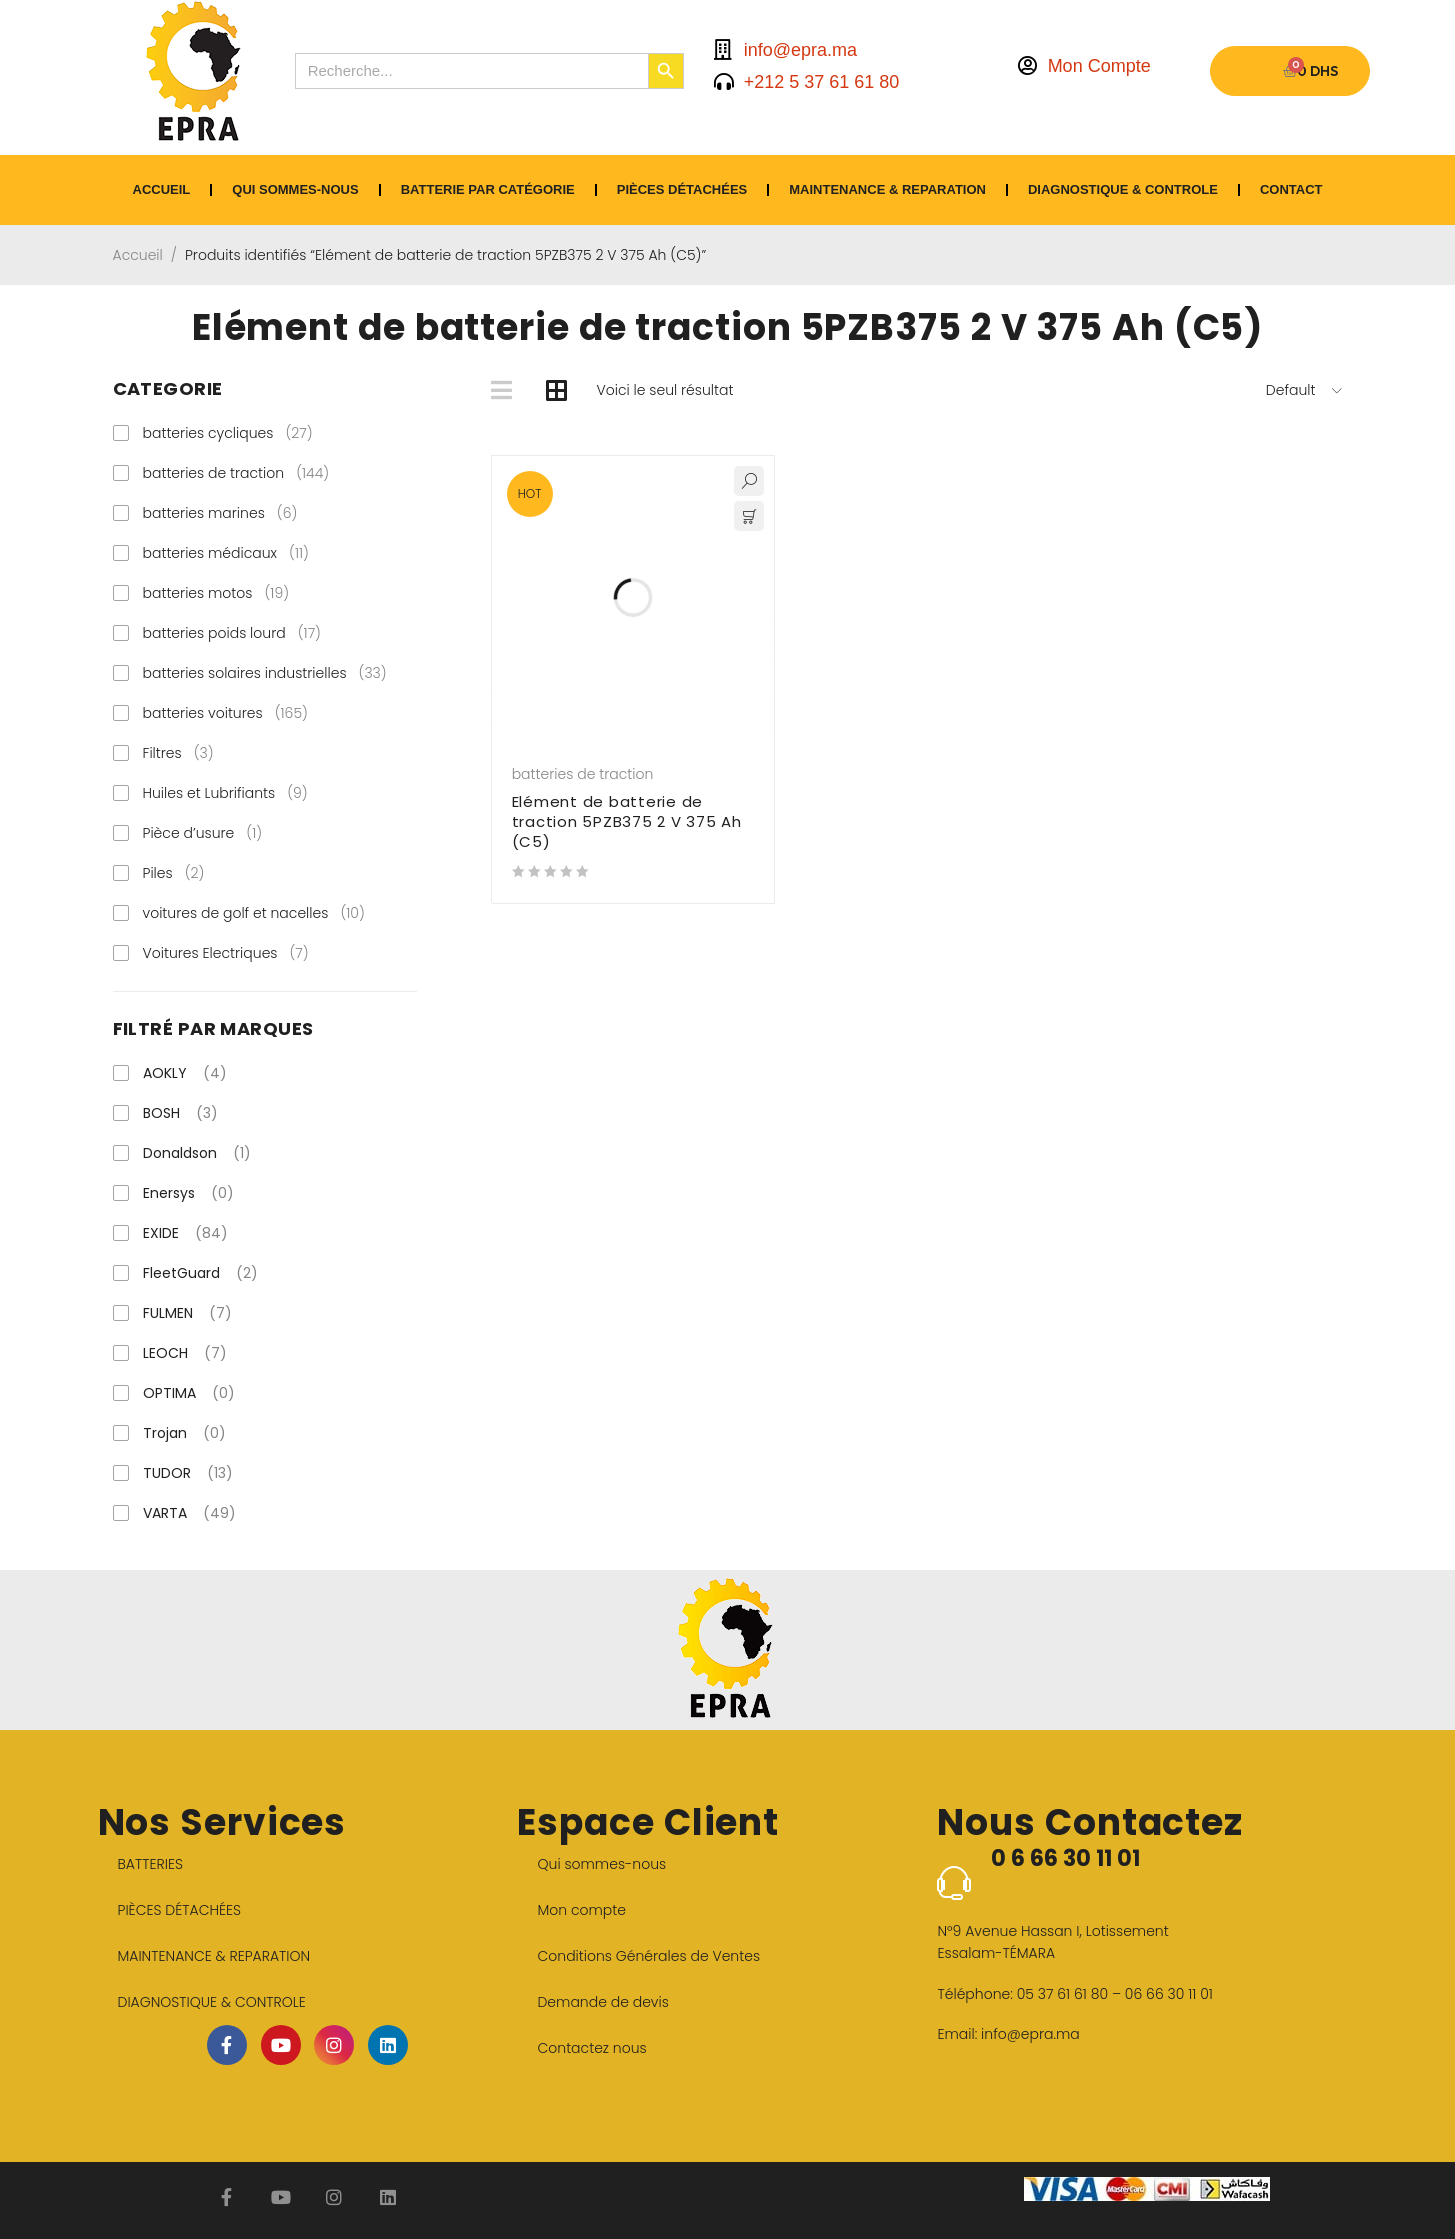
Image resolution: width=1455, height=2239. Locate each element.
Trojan (184, 1433)
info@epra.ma (1030, 2034)
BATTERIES (151, 1864)
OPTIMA (189, 1393)
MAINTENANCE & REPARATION (887, 189)
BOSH (180, 1113)
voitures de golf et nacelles (254, 913)
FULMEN (187, 1313)
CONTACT (1291, 189)
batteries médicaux (226, 553)
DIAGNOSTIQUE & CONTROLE (1123, 189)
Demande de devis (602, 2002)
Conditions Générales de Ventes (648, 1956)
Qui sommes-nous (295, 189)
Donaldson (197, 1153)
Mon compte (581, 1910)
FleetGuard (200, 1273)
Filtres (178, 753)
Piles (174, 873)
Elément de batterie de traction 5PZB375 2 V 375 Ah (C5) (627, 821)
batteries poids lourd (232, 633)
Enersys (188, 1193)
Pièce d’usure (203, 833)
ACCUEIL (162, 189)
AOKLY (185, 1073)
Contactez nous (591, 2048)
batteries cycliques (228, 433)
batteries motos (216, 593)
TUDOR (188, 1473)
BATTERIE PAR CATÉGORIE (488, 189)
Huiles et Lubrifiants (225, 793)
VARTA (189, 1513)
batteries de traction (236, 473)
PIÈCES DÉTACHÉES (682, 189)
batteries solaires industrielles (265, 673)
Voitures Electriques (226, 953)
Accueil (138, 255)
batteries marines (220, 513)
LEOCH (185, 1353)
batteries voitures (225, 713)
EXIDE (185, 1233)
